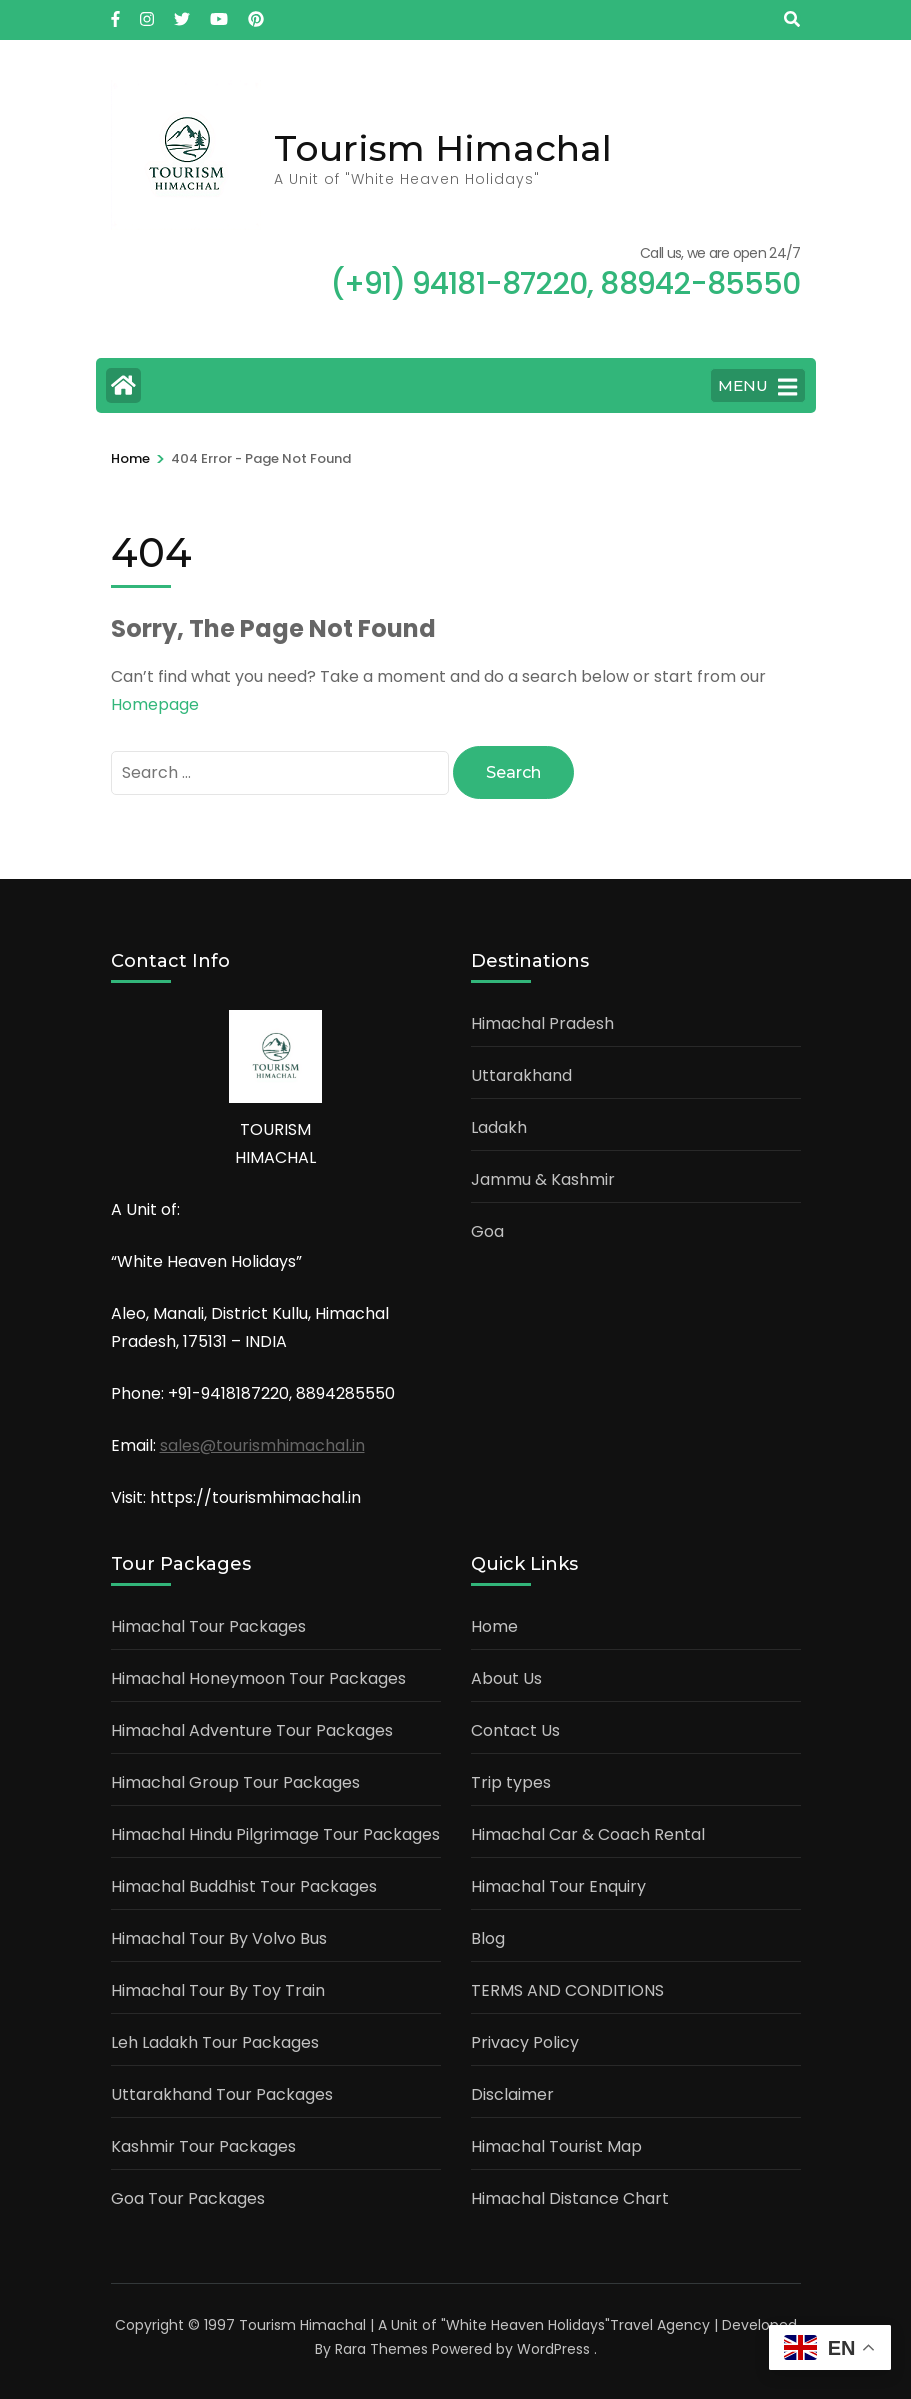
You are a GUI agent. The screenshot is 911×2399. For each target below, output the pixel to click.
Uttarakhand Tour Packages (222, 2091)
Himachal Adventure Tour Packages (252, 1727)
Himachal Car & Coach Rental (588, 1831)
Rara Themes (381, 2346)
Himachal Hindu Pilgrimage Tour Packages (275, 1831)
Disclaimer (512, 2091)
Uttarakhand (521, 1072)
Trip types (511, 1779)
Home (494, 1623)
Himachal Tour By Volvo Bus (219, 1935)
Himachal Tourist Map (556, 2143)
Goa (487, 1228)
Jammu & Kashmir (543, 1176)
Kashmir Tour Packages (203, 2143)
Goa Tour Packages (188, 2195)
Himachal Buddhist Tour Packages (244, 1883)
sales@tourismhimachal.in (262, 1442)
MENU (757, 387)
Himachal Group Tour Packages (235, 1779)
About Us (506, 1675)
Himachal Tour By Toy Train (218, 1987)
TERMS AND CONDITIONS (567, 1987)
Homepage (155, 704)
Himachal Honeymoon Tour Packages (258, 1675)
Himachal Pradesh (542, 1020)
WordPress (553, 2346)
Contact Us (515, 1727)
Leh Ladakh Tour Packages (215, 2039)
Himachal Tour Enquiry (558, 1883)
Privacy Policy (525, 2039)
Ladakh (499, 1124)
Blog (488, 1935)
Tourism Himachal (443, 148)
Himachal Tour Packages (208, 1623)
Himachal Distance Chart (570, 2195)
